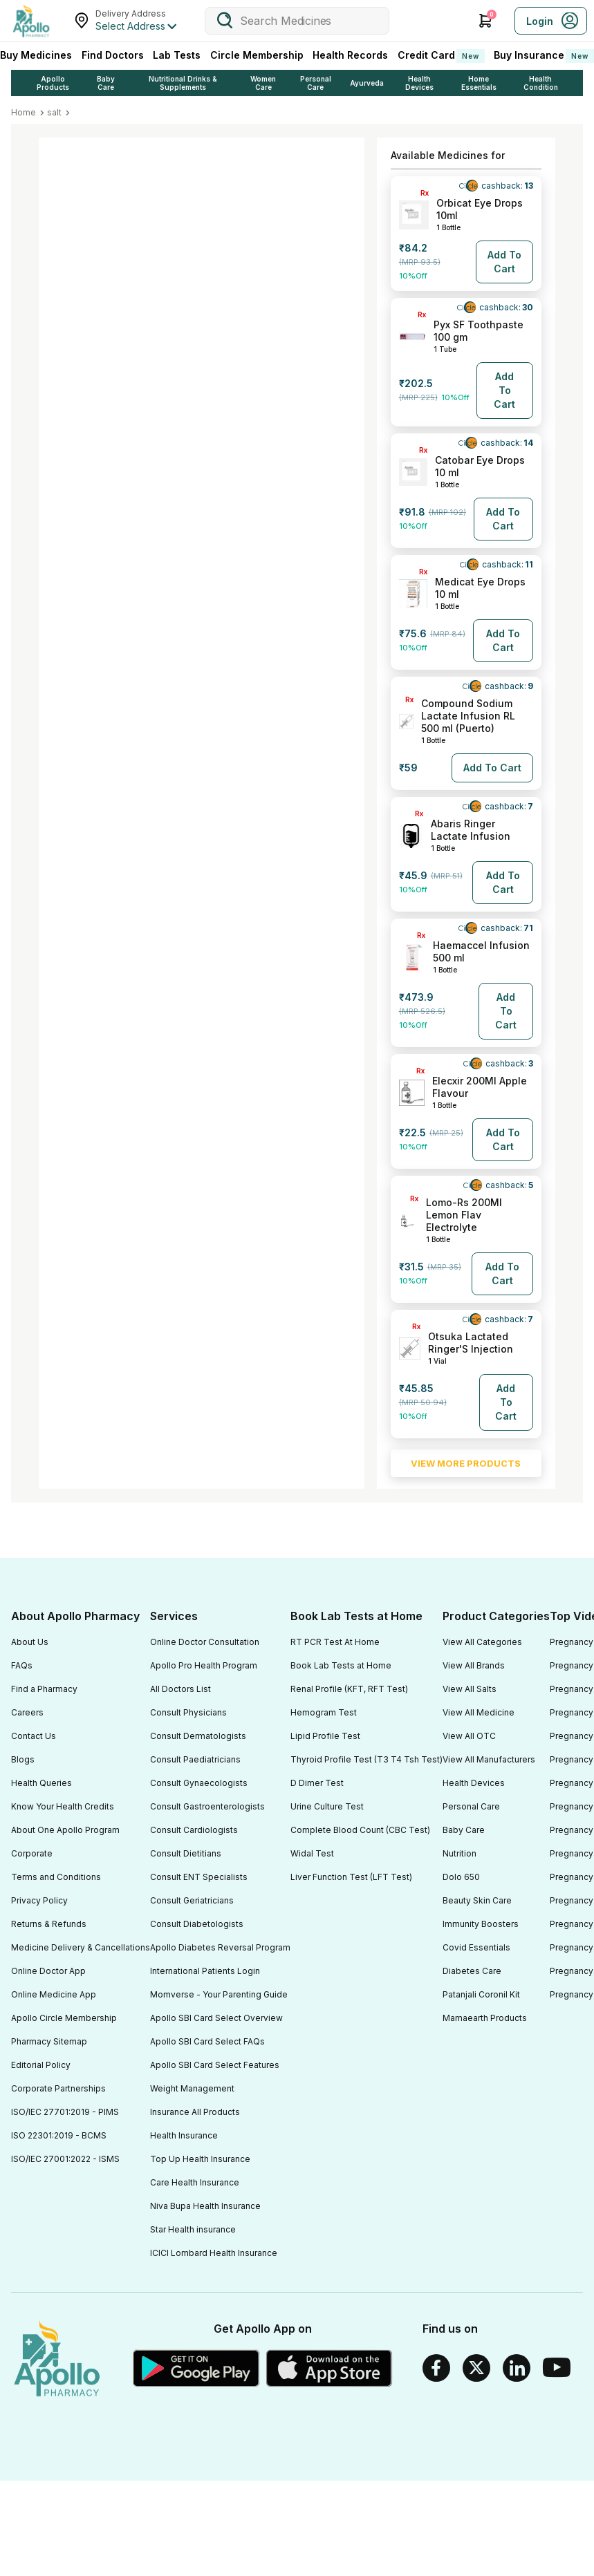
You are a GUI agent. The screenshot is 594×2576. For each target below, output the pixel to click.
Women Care (263, 83)
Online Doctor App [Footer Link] (48, 1971)
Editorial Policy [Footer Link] (41, 2065)
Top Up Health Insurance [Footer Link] (200, 2159)
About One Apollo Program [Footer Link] (65, 1830)
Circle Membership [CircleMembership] (257, 55)
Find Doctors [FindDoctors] (113, 55)
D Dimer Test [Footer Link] (317, 1783)
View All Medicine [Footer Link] (478, 1712)
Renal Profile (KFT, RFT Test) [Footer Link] (349, 1689)
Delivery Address (130, 13)
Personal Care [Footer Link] (471, 1806)
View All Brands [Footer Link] (474, 1665)
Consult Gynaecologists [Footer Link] (199, 1783)
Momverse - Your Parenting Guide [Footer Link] (219, 1994)
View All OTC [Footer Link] (469, 1736)
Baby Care (106, 83)
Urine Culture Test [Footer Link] (327, 1806)
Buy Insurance (544, 56)
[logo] (31, 20)
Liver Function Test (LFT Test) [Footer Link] (351, 1877)
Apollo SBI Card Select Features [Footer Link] (214, 2065)
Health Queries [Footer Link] (41, 1783)
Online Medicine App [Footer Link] (53, 1994)
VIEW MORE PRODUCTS (466, 1463)
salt (54, 112)
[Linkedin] (516, 2368)
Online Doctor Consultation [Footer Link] (204, 1642)
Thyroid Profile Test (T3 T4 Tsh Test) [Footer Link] (366, 1759)
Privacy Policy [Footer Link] (39, 1900)
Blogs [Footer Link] (23, 1759)
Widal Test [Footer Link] (312, 1853)
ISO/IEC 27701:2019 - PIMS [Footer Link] (65, 2112)
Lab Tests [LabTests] (177, 55)
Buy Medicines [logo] (36, 55)
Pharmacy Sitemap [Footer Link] (49, 2041)
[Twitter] (476, 2368)
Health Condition (540, 83)
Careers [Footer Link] (27, 1712)
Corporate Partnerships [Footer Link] (58, 2088)
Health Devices (419, 83)
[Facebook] (436, 2368)
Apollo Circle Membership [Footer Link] (64, 2018)
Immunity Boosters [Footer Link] (481, 1924)
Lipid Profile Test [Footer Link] (325, 1736)
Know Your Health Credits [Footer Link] (62, 1806)
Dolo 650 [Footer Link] (461, 1877)
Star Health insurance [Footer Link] (193, 2229)
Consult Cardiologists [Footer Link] (194, 1830)
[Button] (504, 262)
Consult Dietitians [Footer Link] (185, 1853)
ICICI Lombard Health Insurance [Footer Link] (213, 2253)
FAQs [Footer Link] (22, 1665)
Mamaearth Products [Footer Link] (485, 2018)
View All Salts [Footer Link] (469, 1689)
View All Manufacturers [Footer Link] (489, 1759)
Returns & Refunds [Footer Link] (48, 1924)
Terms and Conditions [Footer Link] (56, 1877)
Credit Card (441, 56)
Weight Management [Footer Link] (192, 2088)
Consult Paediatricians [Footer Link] (195, 1759)
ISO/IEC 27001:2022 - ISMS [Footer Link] (65, 2159)
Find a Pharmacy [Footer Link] (44, 1689)
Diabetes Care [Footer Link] (472, 1971)
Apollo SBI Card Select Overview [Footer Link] (216, 2018)
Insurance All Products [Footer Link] (195, 2112)
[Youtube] (556, 2368)
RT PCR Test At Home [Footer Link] (335, 1642)
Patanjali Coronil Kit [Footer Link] (481, 1994)
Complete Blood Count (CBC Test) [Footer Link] (360, 1830)
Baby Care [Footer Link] (464, 1830)
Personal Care (315, 83)
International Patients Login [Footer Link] (205, 1971)
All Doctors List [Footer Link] (180, 1689)
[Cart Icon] (485, 20)
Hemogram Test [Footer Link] (323, 1712)
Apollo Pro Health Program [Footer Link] (203, 1665)
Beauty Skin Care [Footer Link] (477, 1900)
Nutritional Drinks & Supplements (183, 83)
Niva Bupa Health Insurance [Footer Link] (205, 2206)
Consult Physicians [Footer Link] (188, 1712)
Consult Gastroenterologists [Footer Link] (207, 1806)
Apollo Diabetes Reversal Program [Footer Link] (220, 1947)
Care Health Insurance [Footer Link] (194, 2182)
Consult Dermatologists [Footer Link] (198, 1736)
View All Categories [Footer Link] (482, 1642)
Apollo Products (53, 83)
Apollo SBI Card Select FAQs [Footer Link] (207, 2041)
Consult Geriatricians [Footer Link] (192, 1900)
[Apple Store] (329, 2368)
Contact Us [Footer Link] (33, 1736)
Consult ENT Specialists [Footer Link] (199, 1877)
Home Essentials (478, 83)
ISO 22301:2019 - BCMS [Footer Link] (58, 2135)
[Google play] (196, 2368)
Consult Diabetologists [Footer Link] (196, 1924)
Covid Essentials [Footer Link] (476, 1947)
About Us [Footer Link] (29, 1642)
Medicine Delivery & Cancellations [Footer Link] (80, 1947)
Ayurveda (367, 83)
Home (23, 112)
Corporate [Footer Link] (32, 1853)
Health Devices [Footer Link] (474, 1783)
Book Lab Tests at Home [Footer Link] (340, 1665)
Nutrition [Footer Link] (459, 1853)
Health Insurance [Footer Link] (184, 2135)
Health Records (350, 55)
